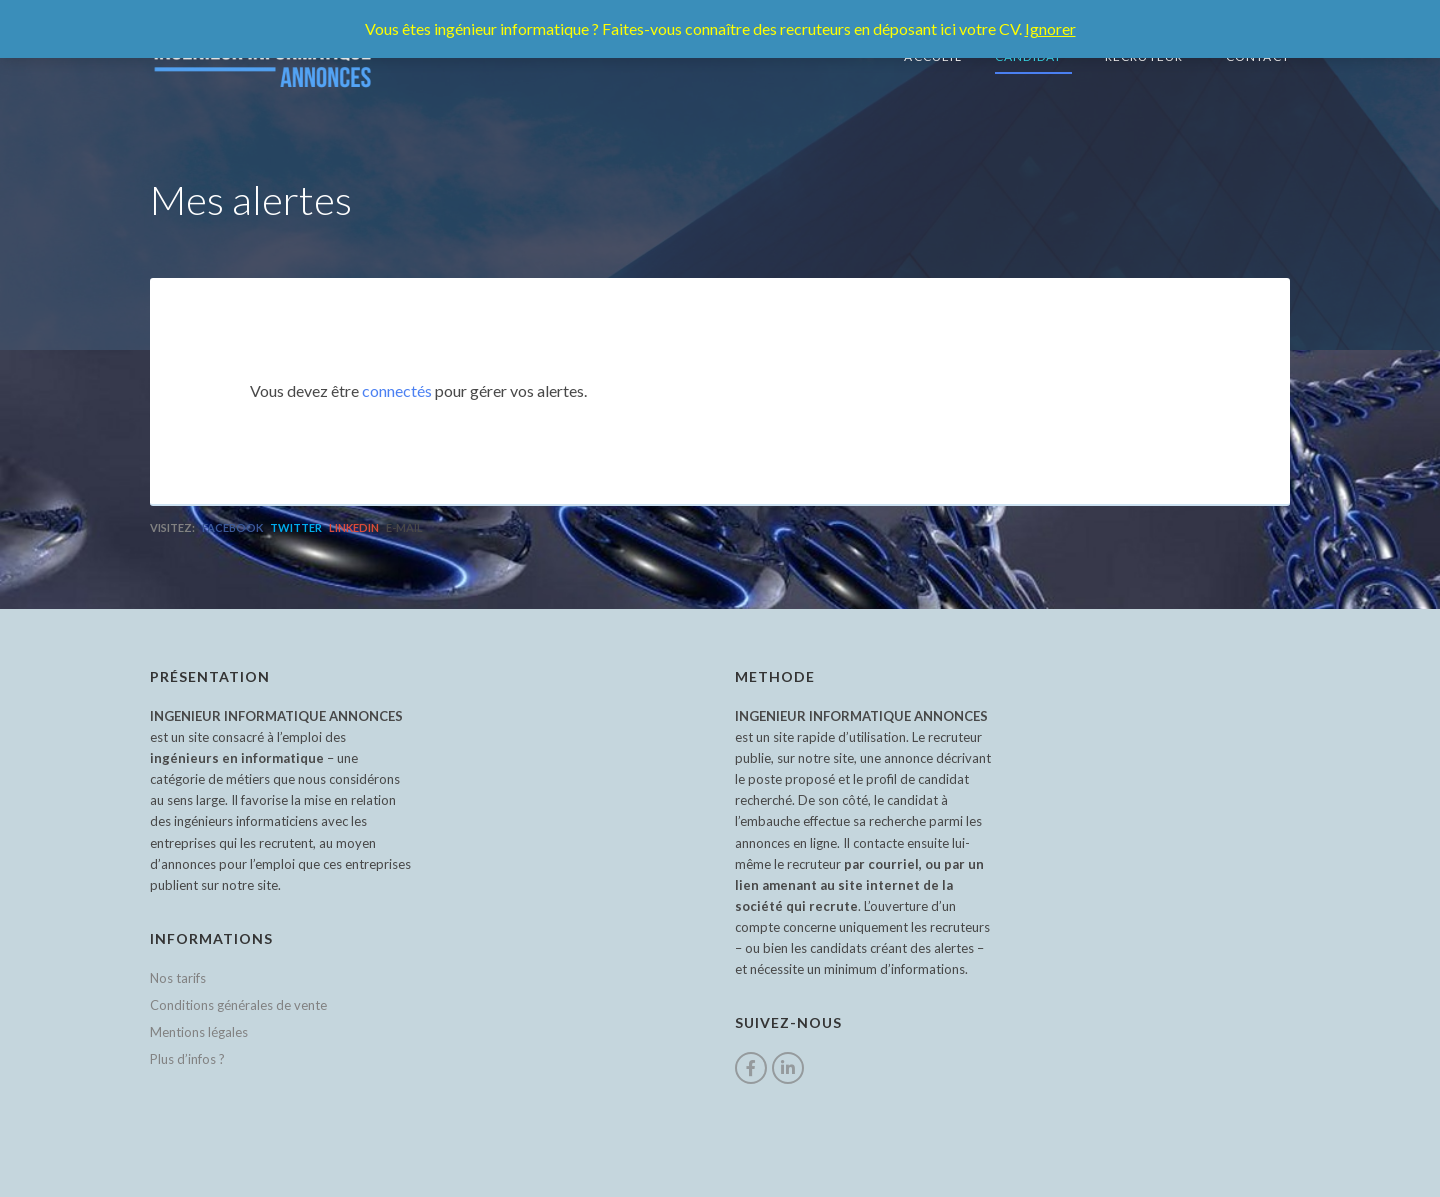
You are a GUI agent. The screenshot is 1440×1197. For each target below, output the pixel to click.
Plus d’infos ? (187, 1059)
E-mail (404, 527)
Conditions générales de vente (238, 1005)
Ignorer (1050, 28)
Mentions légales (199, 1032)
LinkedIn (354, 527)
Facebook (232, 527)
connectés (397, 390)
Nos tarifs (178, 978)
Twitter (296, 527)
